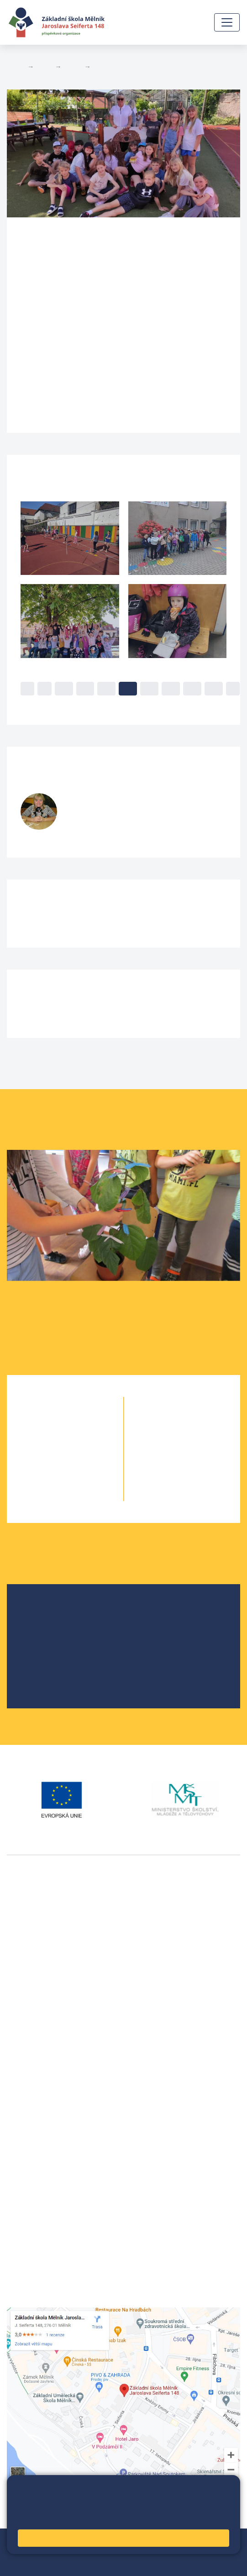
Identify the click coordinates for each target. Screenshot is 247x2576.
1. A (48, 1422)
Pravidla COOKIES (80, 2563)
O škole (41, 1611)
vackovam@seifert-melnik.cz (55, 2053)
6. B (182, 1422)
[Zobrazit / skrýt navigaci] (227, 22)
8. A (166, 1458)
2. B (81, 1440)
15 (171, 688)
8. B (198, 1458)
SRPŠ (38, 1669)
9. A (166, 1477)
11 (85, 688)
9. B (198, 1477)
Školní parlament (56, 1655)
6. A (166, 1422)
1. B (81, 1422)
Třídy (72, 66)
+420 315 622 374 (37, 2099)
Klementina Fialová (121, 800)
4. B (101, 66)
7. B (198, 1440)
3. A (48, 1458)
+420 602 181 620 (37, 2042)
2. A (48, 1440)
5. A (48, 1495)
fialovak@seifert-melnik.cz (109, 821)
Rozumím (123, 2538)
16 (192, 688)
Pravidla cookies (43, 2518)
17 (214, 688)
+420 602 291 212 (37, 2110)
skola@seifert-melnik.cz (47, 2132)
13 (128, 688)
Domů (15, 66)
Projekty (42, 1640)
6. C (198, 1422)
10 (64, 688)
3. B (81, 1458)
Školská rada (50, 1626)
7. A (166, 1440)
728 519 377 (89, 830)
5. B (81, 1495)
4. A (48, 1477)
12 (106, 688)
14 (149, 688)
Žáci (44, 66)
